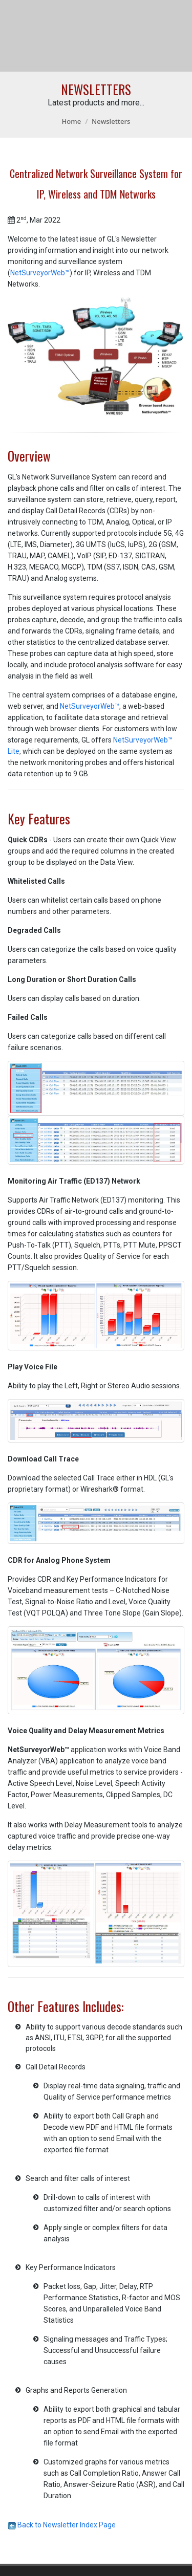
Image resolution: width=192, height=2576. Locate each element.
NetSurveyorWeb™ (40, 273)
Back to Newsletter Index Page (62, 2525)
